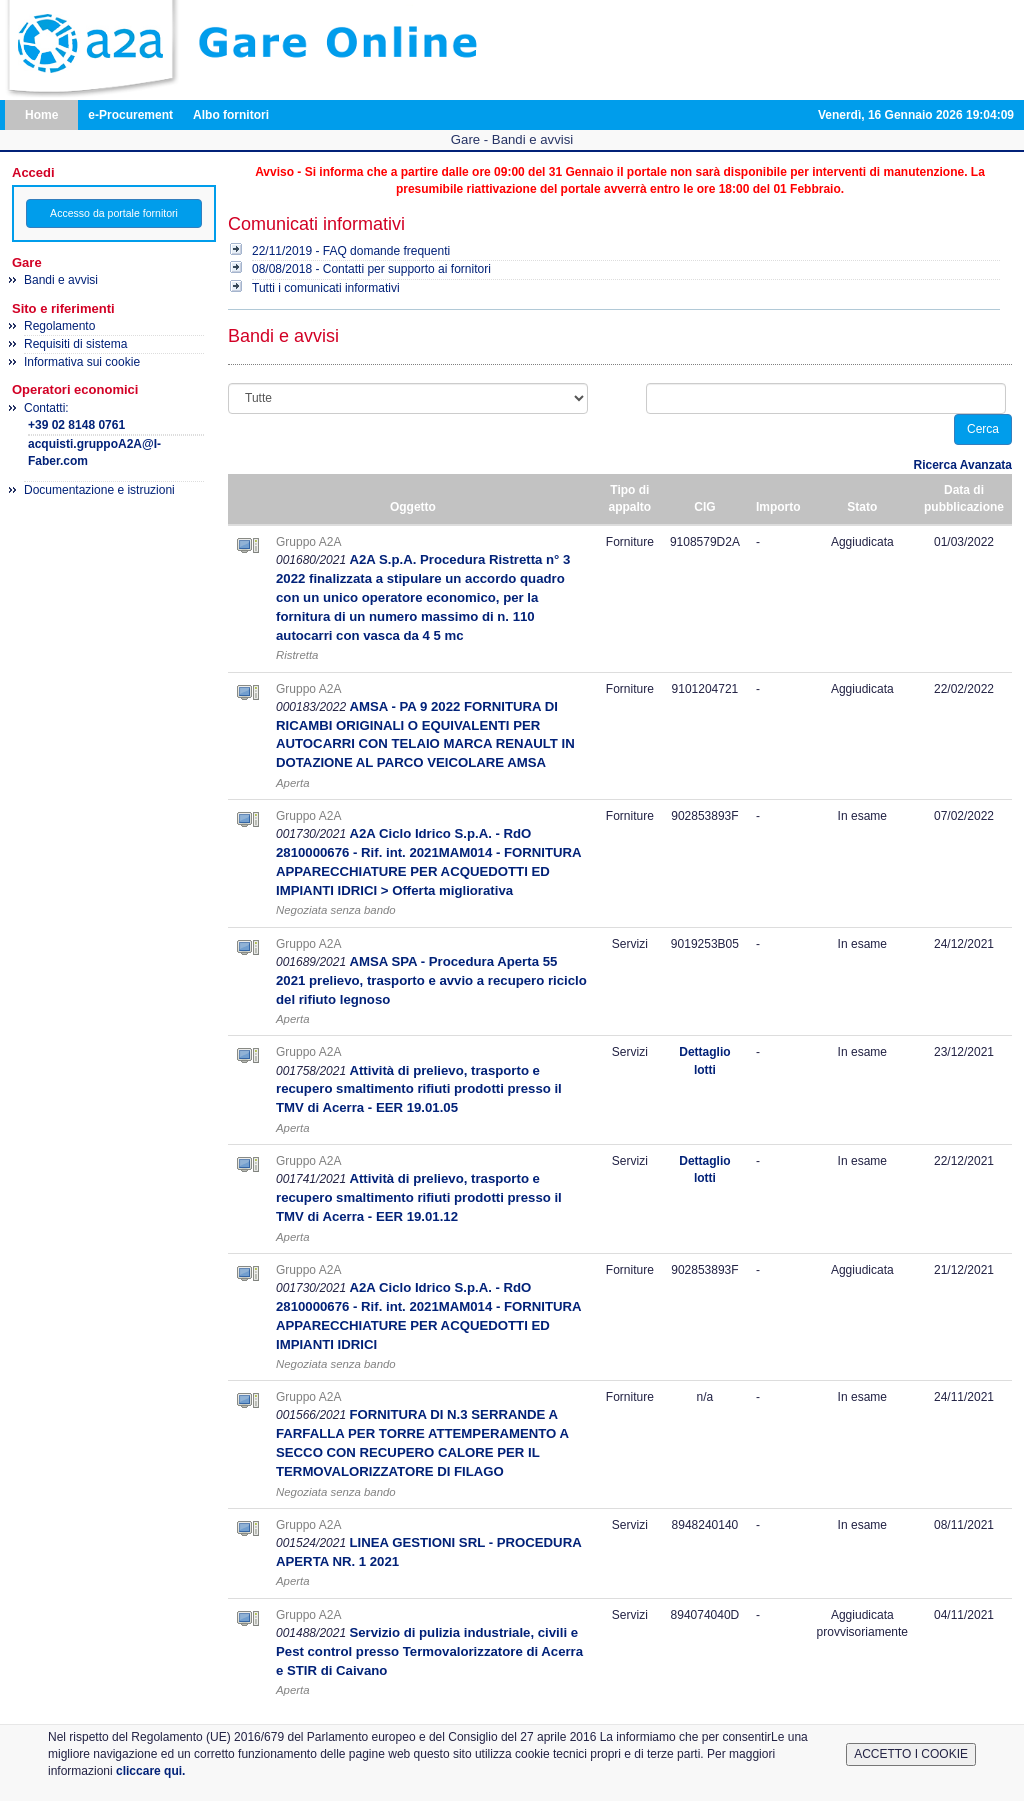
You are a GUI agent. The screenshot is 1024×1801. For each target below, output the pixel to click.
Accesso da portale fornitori (114, 213)
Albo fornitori (231, 115)
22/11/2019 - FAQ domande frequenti (351, 251)
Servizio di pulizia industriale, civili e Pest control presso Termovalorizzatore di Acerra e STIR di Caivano (429, 1651)
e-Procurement (130, 115)
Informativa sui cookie (82, 362)
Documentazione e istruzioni (99, 490)
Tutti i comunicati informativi (326, 288)
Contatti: (114, 436)
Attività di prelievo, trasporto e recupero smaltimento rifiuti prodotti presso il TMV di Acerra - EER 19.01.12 (419, 1197)
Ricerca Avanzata (963, 465)
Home (41, 115)
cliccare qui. (150, 1771)
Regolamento (59, 326)
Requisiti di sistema (75, 344)
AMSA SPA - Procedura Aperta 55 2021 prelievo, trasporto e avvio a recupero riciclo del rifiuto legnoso (431, 980)
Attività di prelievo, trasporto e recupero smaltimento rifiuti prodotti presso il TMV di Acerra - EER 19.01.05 (419, 1089)
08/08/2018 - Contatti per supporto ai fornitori (371, 269)
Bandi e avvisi (61, 280)
